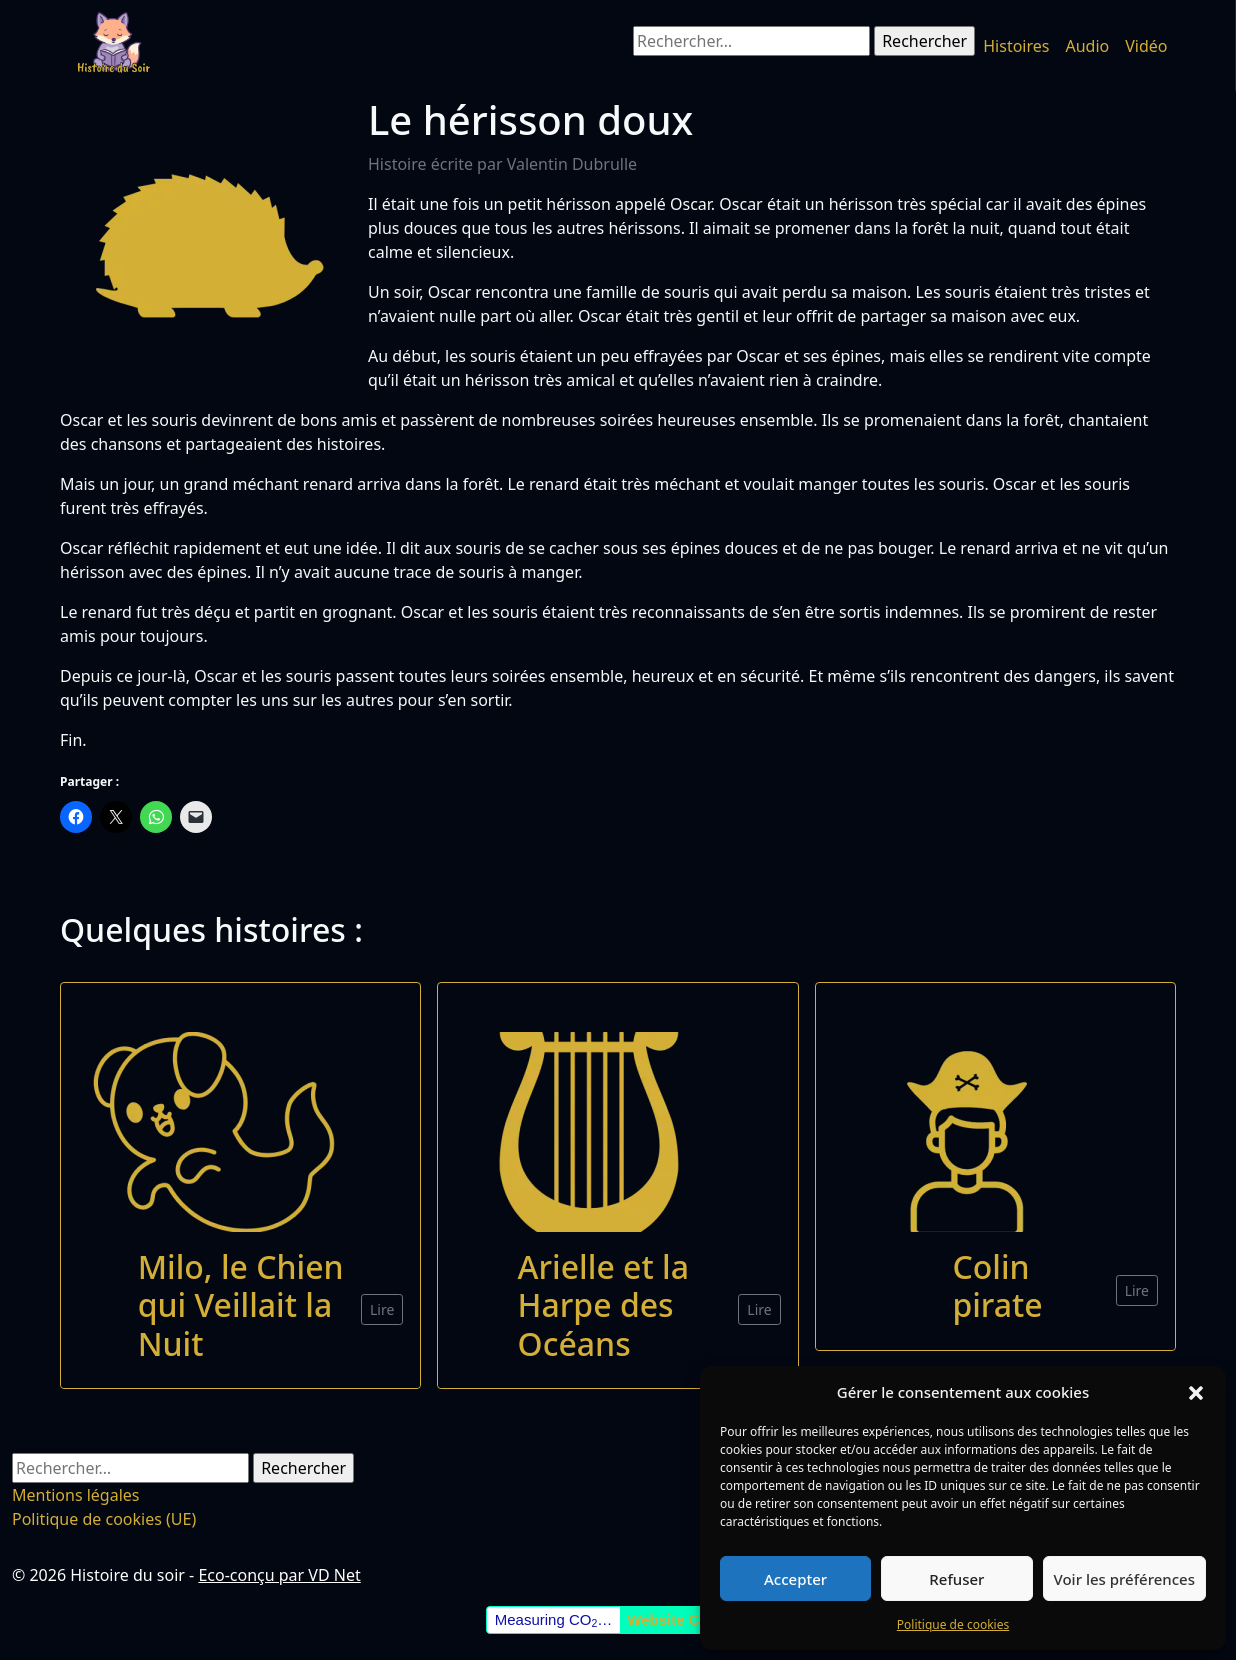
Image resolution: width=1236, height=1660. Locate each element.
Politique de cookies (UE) (104, 1519)
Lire (382, 1309)
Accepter (795, 1579)
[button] (1196, 1392)
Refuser (956, 1579)
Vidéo (1146, 46)
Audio (1087, 46)
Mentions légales (76, 1495)
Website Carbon (684, 1619)
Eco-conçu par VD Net (279, 1575)
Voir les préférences (1124, 1579)
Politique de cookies (953, 1624)
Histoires (1016, 46)
